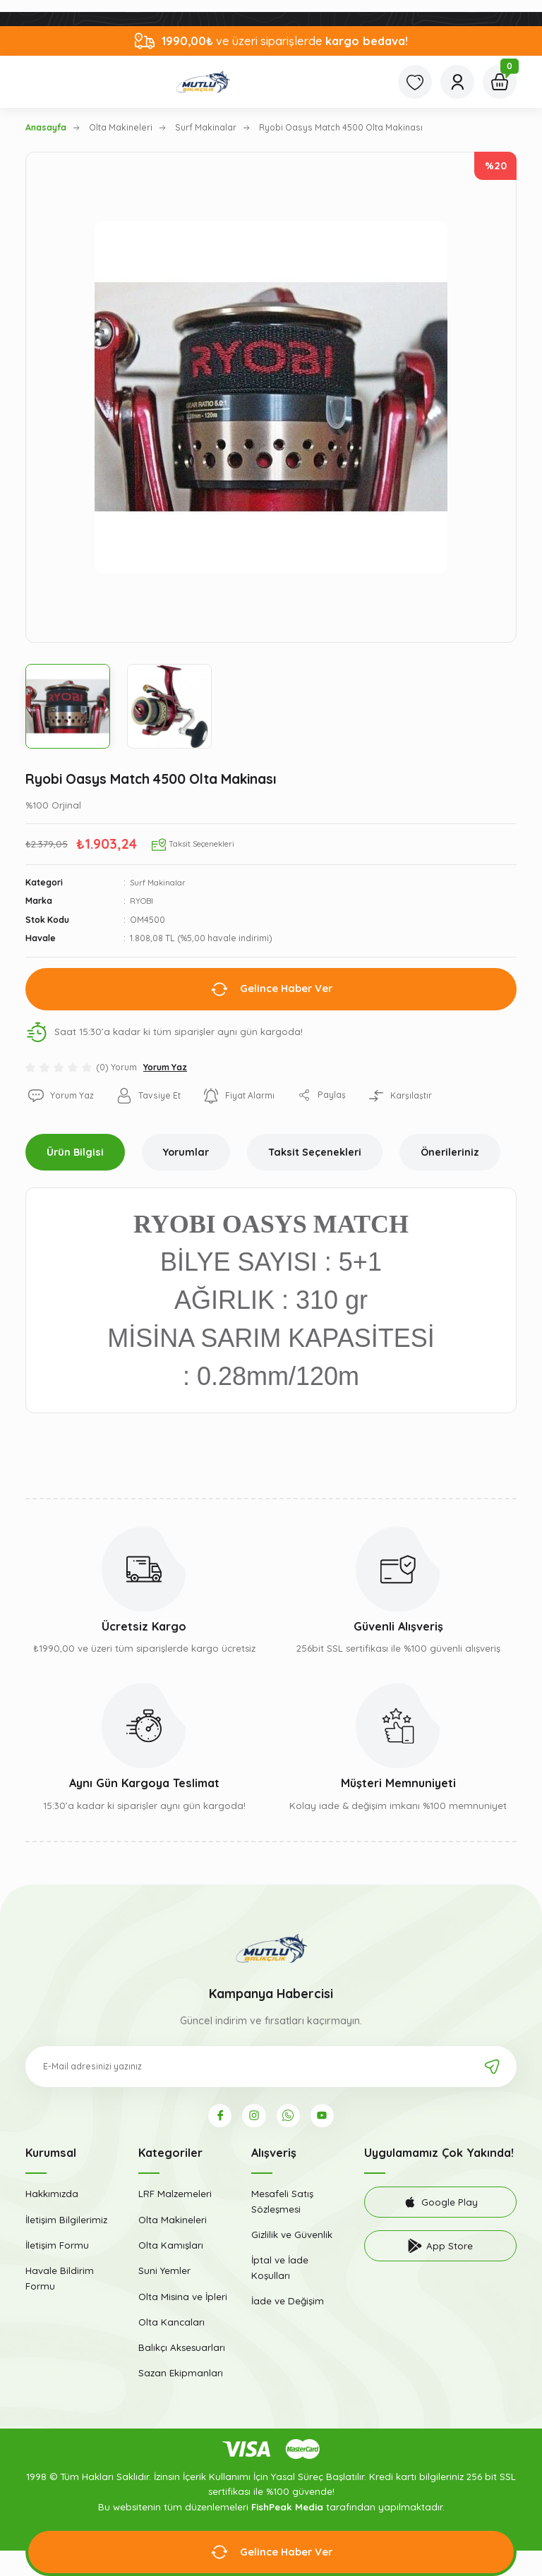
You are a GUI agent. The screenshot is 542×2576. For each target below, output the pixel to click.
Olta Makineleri (172, 2224)
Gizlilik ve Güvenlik (291, 2239)
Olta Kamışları (170, 2250)
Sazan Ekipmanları (180, 2377)
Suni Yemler (164, 2275)
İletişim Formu (57, 2250)
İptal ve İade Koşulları (279, 2272)
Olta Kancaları (171, 2326)
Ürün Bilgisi (75, 1152)
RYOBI (142, 900)
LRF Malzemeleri (175, 2198)
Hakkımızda (51, 2198)
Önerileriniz (450, 1152)
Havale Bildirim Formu (59, 2283)
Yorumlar (186, 1152)
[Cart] (500, 82)
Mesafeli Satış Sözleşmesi (282, 2206)
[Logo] (203, 82)
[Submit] (492, 2066)
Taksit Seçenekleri (314, 1152)
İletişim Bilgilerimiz (66, 2224)
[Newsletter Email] (271, 2066)
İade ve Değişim (287, 2305)
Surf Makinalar (160, 882)
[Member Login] (457, 82)
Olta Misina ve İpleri (182, 2300)
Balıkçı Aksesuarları (181, 2352)
